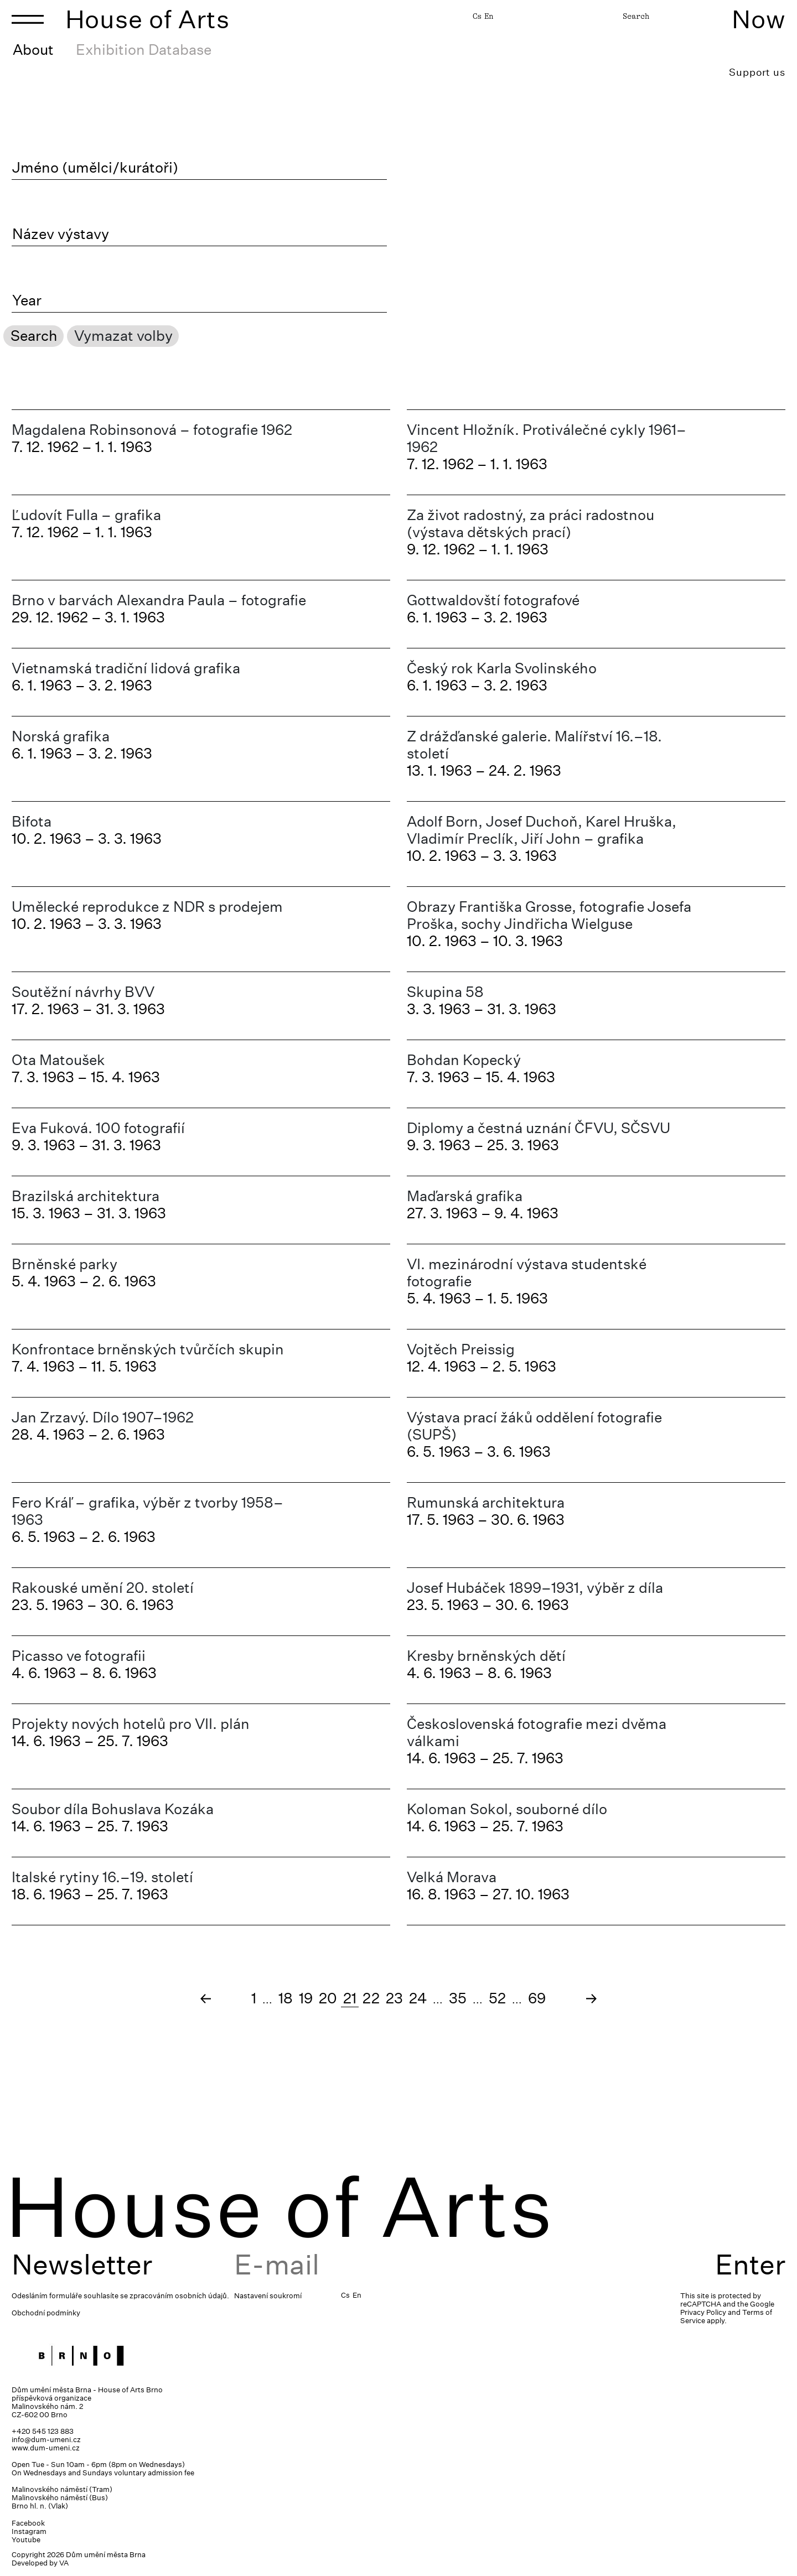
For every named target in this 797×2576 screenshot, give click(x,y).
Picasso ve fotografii (79, 1655)
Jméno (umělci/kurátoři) (95, 167)
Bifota (31, 821)
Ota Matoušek (58, 1059)
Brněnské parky (64, 1264)
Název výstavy (60, 234)
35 (458, 1998)
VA (64, 2563)
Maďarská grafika (464, 1195)
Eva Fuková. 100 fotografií (98, 1127)
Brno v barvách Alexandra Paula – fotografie (159, 600)
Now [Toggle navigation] (758, 19)
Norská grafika (61, 736)
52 (497, 1998)
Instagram (29, 2531)
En (488, 16)
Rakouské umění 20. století (103, 1587)
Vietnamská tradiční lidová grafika (126, 668)
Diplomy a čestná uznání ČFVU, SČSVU (538, 1127)
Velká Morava (451, 1877)
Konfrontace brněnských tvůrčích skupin (148, 1349)
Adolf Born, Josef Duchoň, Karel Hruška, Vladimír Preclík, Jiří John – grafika (541, 830)
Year (27, 300)
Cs (477, 16)
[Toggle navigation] (27, 19)
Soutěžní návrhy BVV (83, 991)
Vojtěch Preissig (461, 1349)
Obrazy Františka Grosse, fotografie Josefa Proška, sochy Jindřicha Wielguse (549, 915)
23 (394, 1998)
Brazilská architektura (85, 1195)
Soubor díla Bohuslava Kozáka (113, 1808)
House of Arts (147, 19)
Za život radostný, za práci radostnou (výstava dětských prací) (530, 523)
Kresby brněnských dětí (486, 1655)
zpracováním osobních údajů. (179, 2295)
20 (328, 1998)
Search (636, 16)
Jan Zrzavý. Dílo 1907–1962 (103, 1417)
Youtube (26, 2539)
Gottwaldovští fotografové (493, 600)
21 (349, 1998)
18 (285, 1998)
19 (306, 1998)
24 (418, 1998)
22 (371, 1998)
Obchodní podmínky (46, 2313)
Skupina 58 (445, 991)
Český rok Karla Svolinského (502, 668)
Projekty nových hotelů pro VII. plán (131, 1723)
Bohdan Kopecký (464, 1059)
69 (537, 1998)
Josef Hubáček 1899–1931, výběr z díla (535, 1587)
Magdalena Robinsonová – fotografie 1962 (152, 429)
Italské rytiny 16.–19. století (102, 1877)
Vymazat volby (123, 335)
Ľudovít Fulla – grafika (86, 514)
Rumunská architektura (486, 1502)
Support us (757, 72)
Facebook (28, 2523)
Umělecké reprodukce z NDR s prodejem (147, 906)
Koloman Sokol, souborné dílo (507, 1808)
